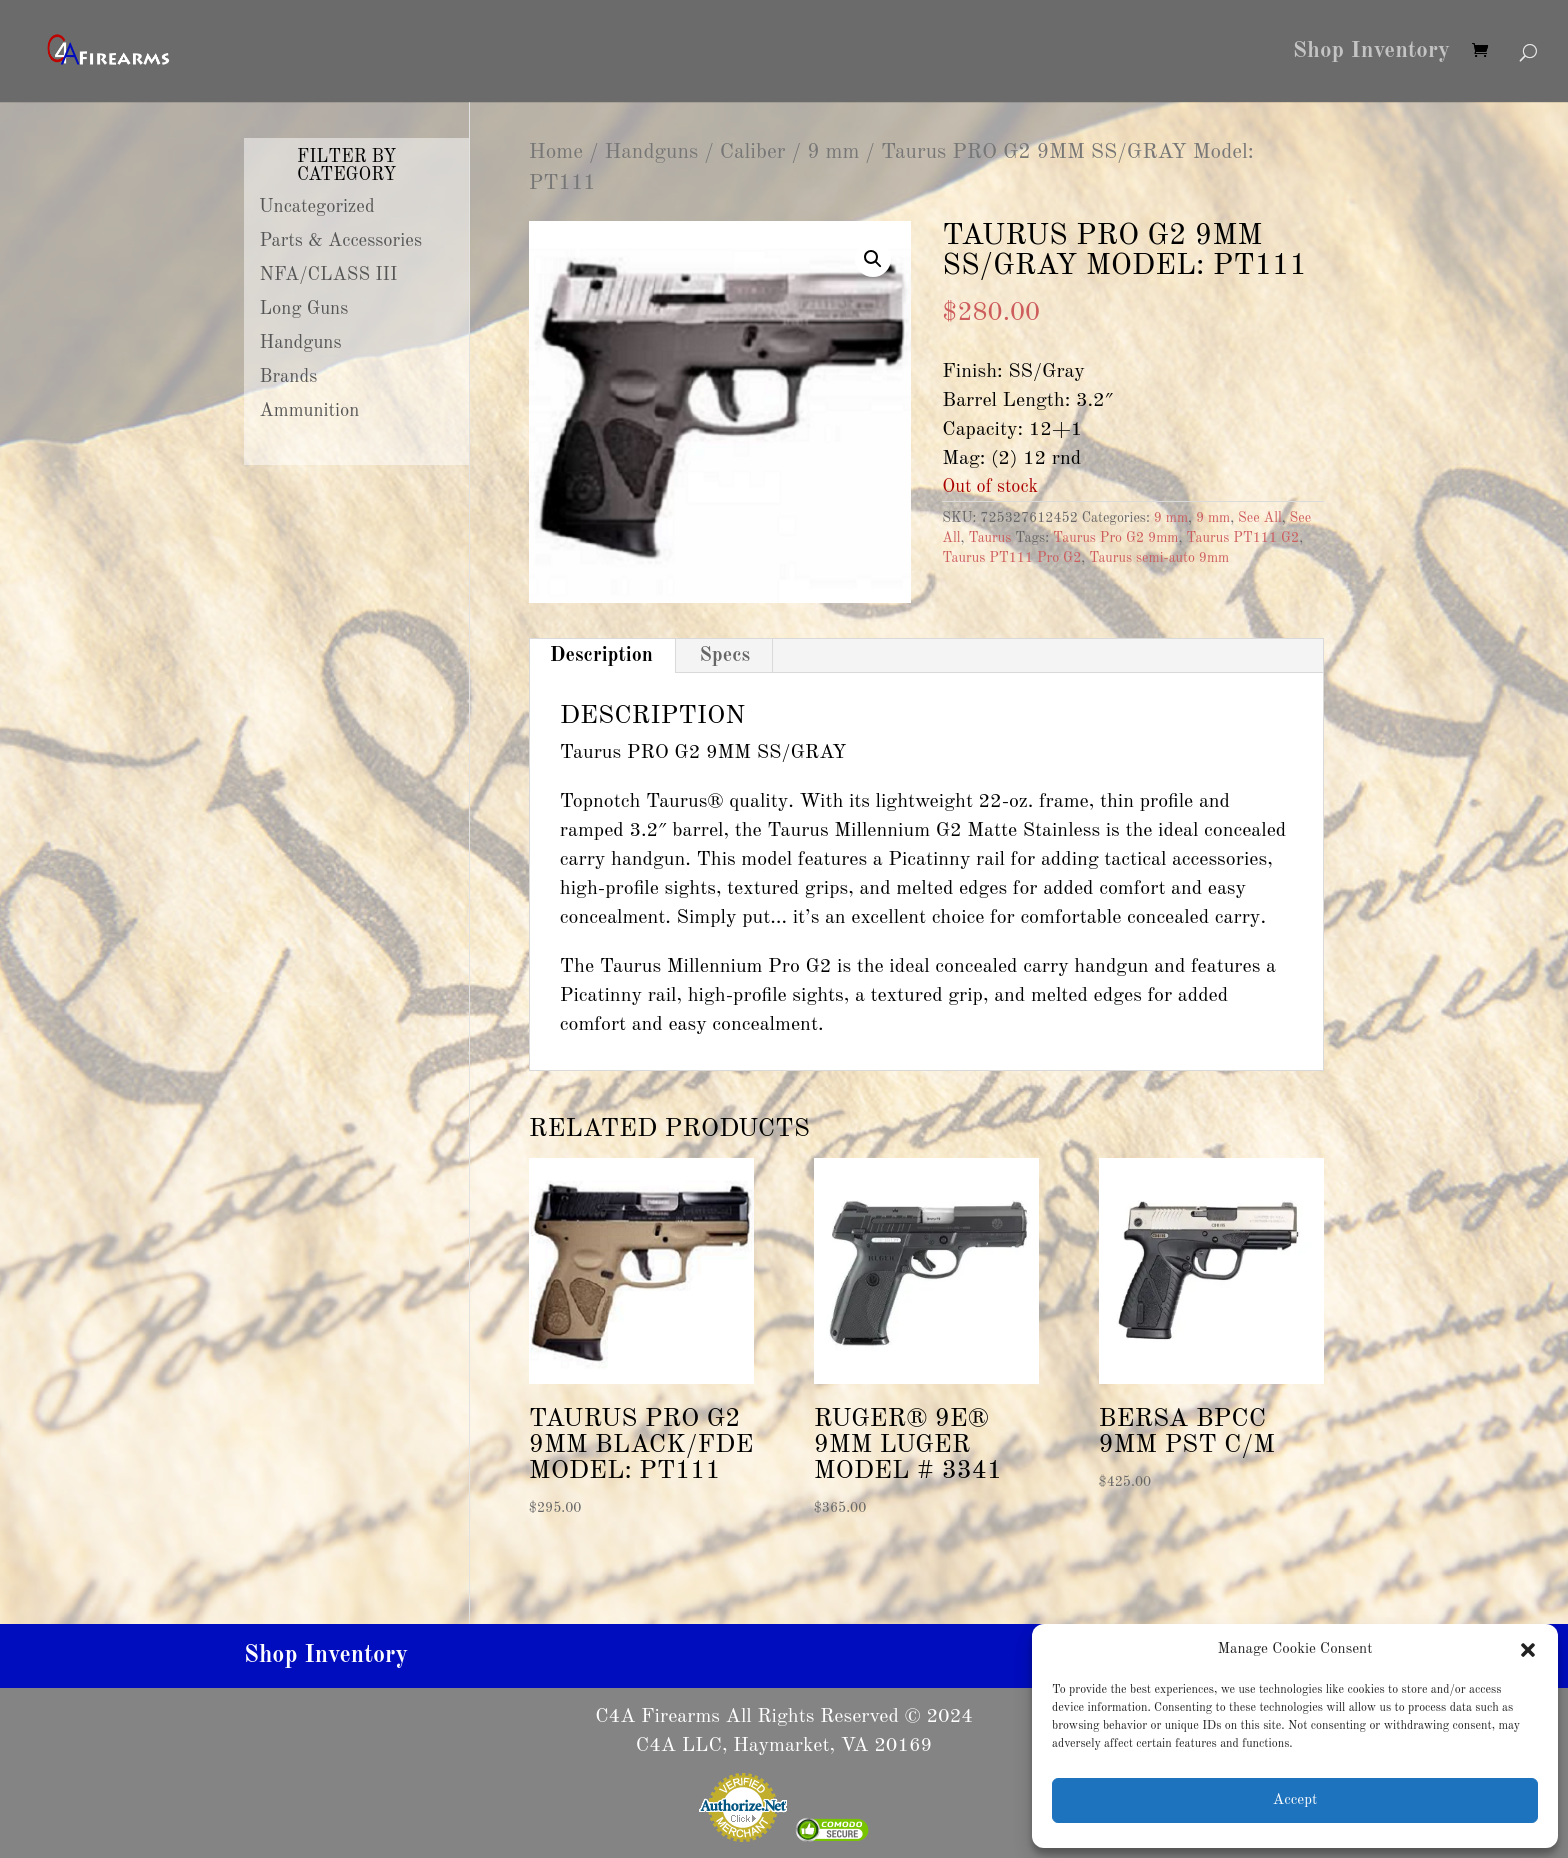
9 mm (833, 152)
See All (1260, 518)
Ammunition (310, 411)
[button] (1528, 1650)
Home (556, 152)
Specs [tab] (724, 656)
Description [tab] (601, 656)
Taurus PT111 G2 (1242, 538)
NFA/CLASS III (329, 275)
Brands (289, 377)
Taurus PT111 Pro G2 (1011, 558)
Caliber (753, 152)
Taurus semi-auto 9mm (1159, 558)
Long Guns (304, 309)
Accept (1295, 1800)
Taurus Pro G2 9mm (1115, 538)
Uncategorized (317, 207)
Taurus (989, 538)
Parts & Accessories (341, 241)
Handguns (652, 152)
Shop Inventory (1371, 53)
